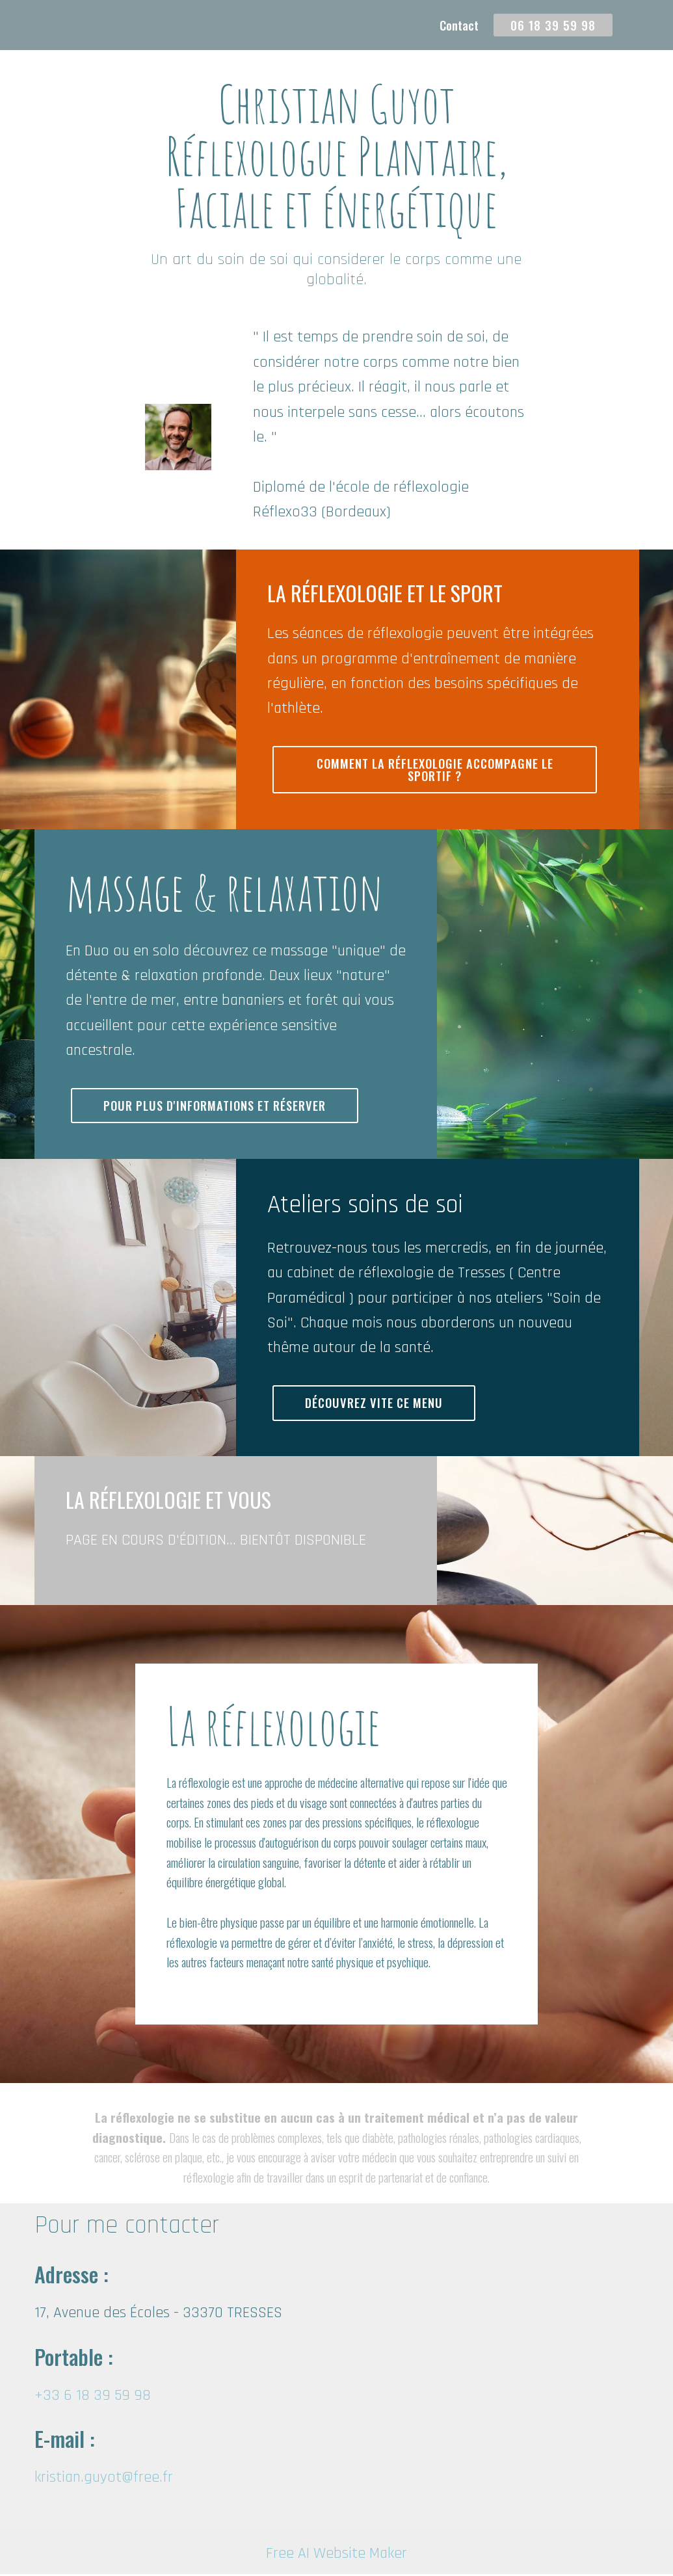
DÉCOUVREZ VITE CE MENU (376, 1404)
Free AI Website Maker (336, 2555)
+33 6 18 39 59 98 (92, 2397)
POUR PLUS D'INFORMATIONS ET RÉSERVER (220, 1106)
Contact (459, 25)
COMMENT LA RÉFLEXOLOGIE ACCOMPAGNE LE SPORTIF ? (435, 770)
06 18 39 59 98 (553, 25)
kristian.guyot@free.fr (103, 2479)
